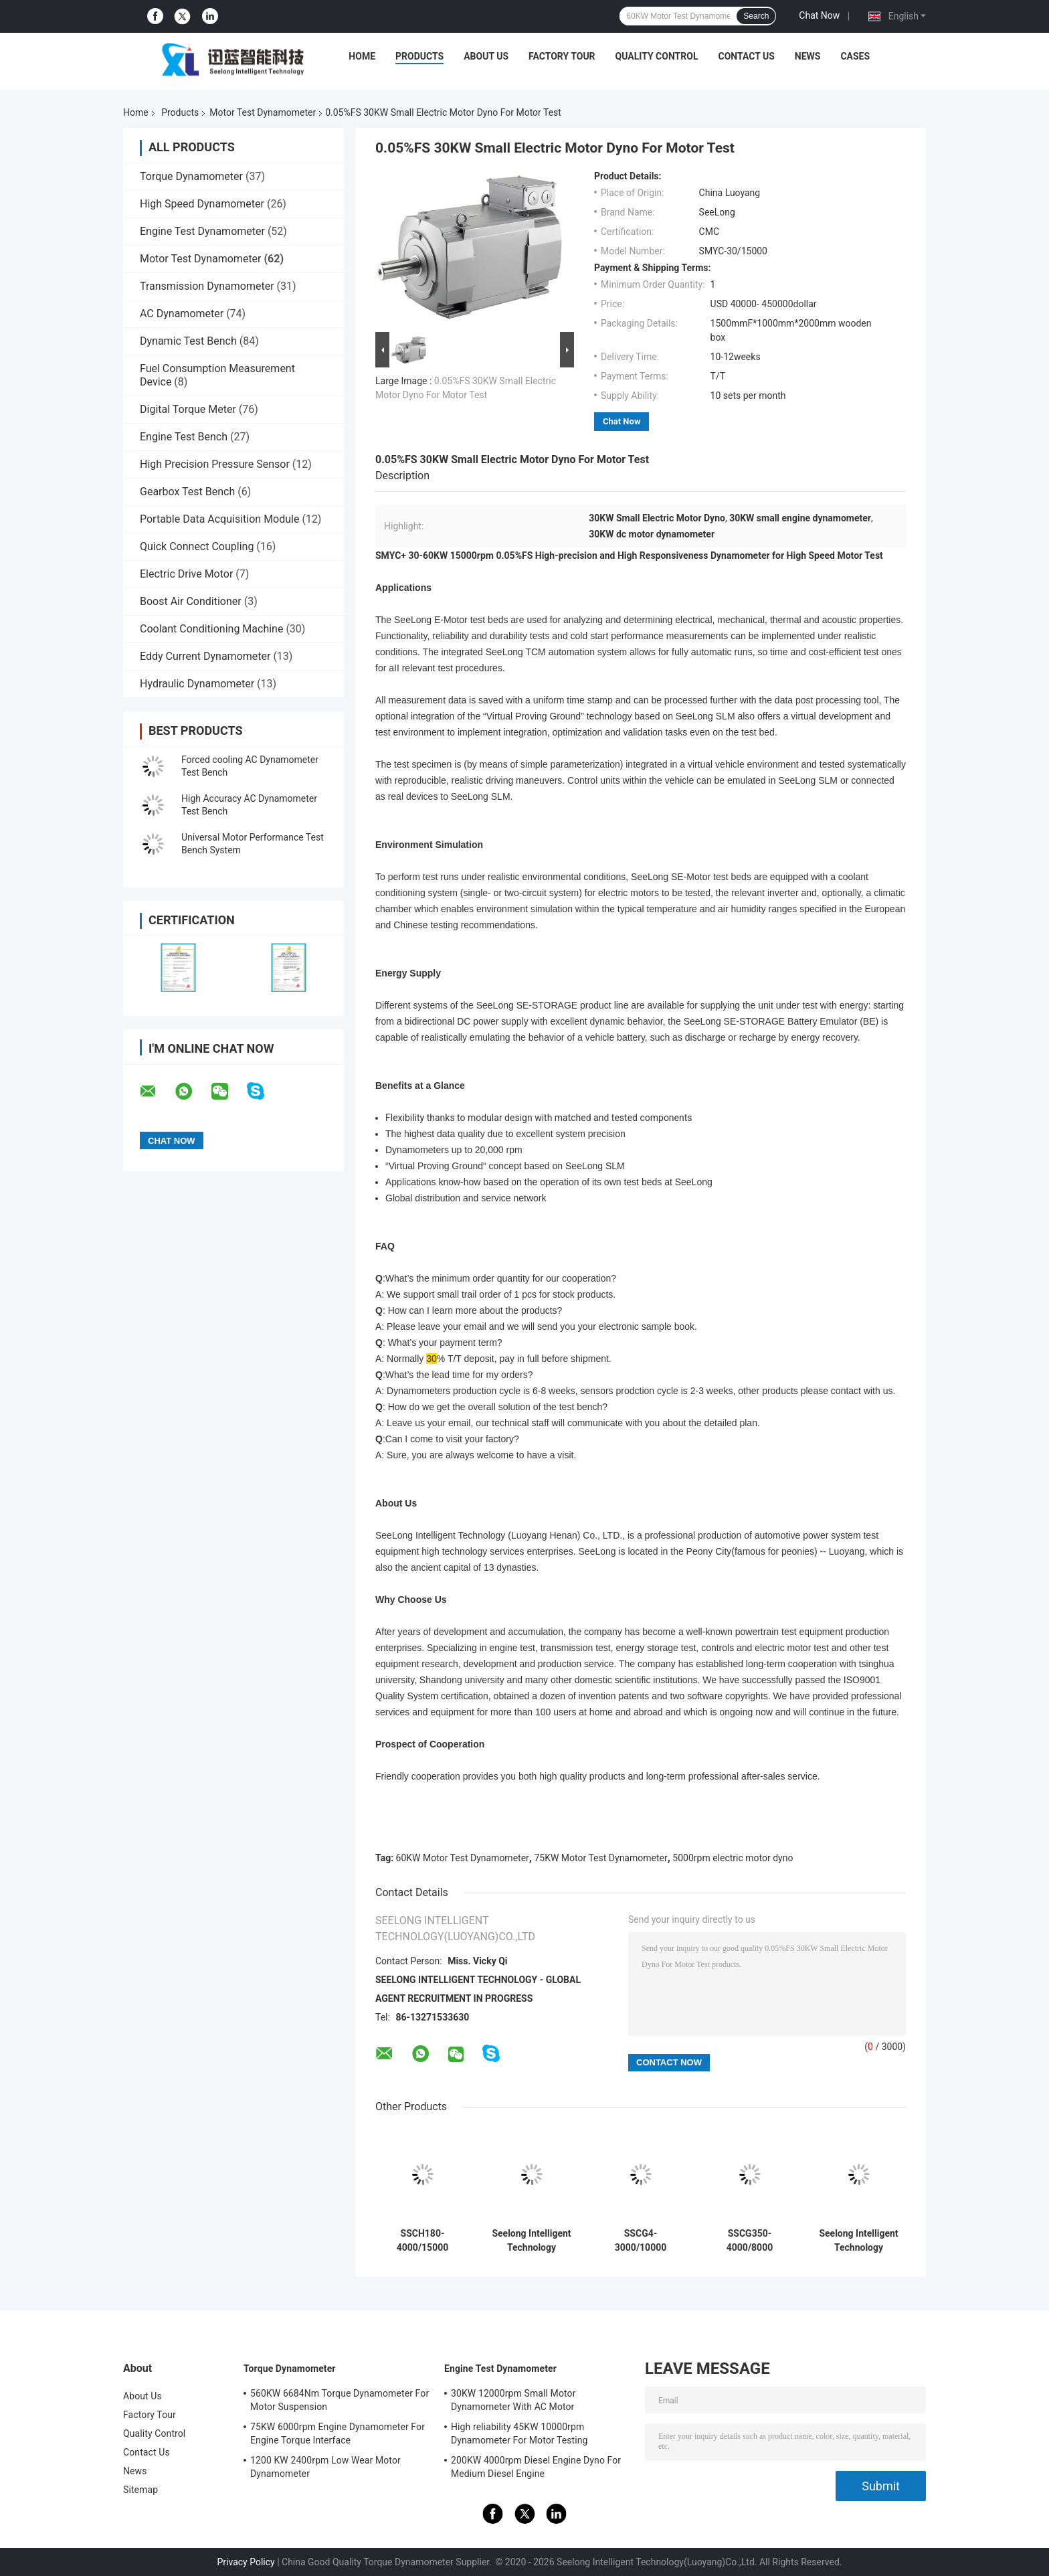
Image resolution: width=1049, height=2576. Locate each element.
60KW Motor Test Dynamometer (462, 1858)
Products (419, 56)
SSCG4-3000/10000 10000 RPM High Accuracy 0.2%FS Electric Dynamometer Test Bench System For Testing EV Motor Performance (640, 2240)
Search (756, 16)
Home (362, 56)
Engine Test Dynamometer (202, 231)
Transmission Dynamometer (207, 286)
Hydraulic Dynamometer (197, 683)
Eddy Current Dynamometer (205, 656)
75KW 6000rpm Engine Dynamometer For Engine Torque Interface (337, 2433)
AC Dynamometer (181, 313)
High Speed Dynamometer (202, 203)
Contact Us (746, 56)
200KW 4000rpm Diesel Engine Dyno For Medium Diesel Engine (536, 2467)
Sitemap (140, 2489)
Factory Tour (562, 56)
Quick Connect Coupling (197, 546)
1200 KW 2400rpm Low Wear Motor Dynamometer (325, 2467)
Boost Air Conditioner (191, 601)
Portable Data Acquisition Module (219, 519)
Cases (855, 56)
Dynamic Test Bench (188, 341)
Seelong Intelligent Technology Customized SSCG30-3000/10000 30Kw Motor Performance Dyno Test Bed (858, 2240)
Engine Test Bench (183, 436)
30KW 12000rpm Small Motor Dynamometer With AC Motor (513, 2400)
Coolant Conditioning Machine (211, 628)
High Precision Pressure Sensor (215, 464)
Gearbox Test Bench (187, 491)
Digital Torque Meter (188, 409)
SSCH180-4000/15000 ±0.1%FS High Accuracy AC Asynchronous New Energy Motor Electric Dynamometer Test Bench (422, 2240)
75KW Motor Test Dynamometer (600, 1858)
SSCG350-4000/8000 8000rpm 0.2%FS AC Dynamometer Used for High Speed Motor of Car (749, 2240)
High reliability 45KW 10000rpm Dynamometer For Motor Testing (519, 2433)
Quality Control (656, 56)
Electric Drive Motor (186, 574)
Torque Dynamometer (191, 176)
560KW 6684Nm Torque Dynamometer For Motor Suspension (339, 2400)
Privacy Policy (245, 2562)
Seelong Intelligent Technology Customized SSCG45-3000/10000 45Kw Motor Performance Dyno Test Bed (531, 2240)
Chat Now (819, 15)
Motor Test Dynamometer (262, 112)
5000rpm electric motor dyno (732, 1858)
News (808, 56)
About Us (486, 56)
